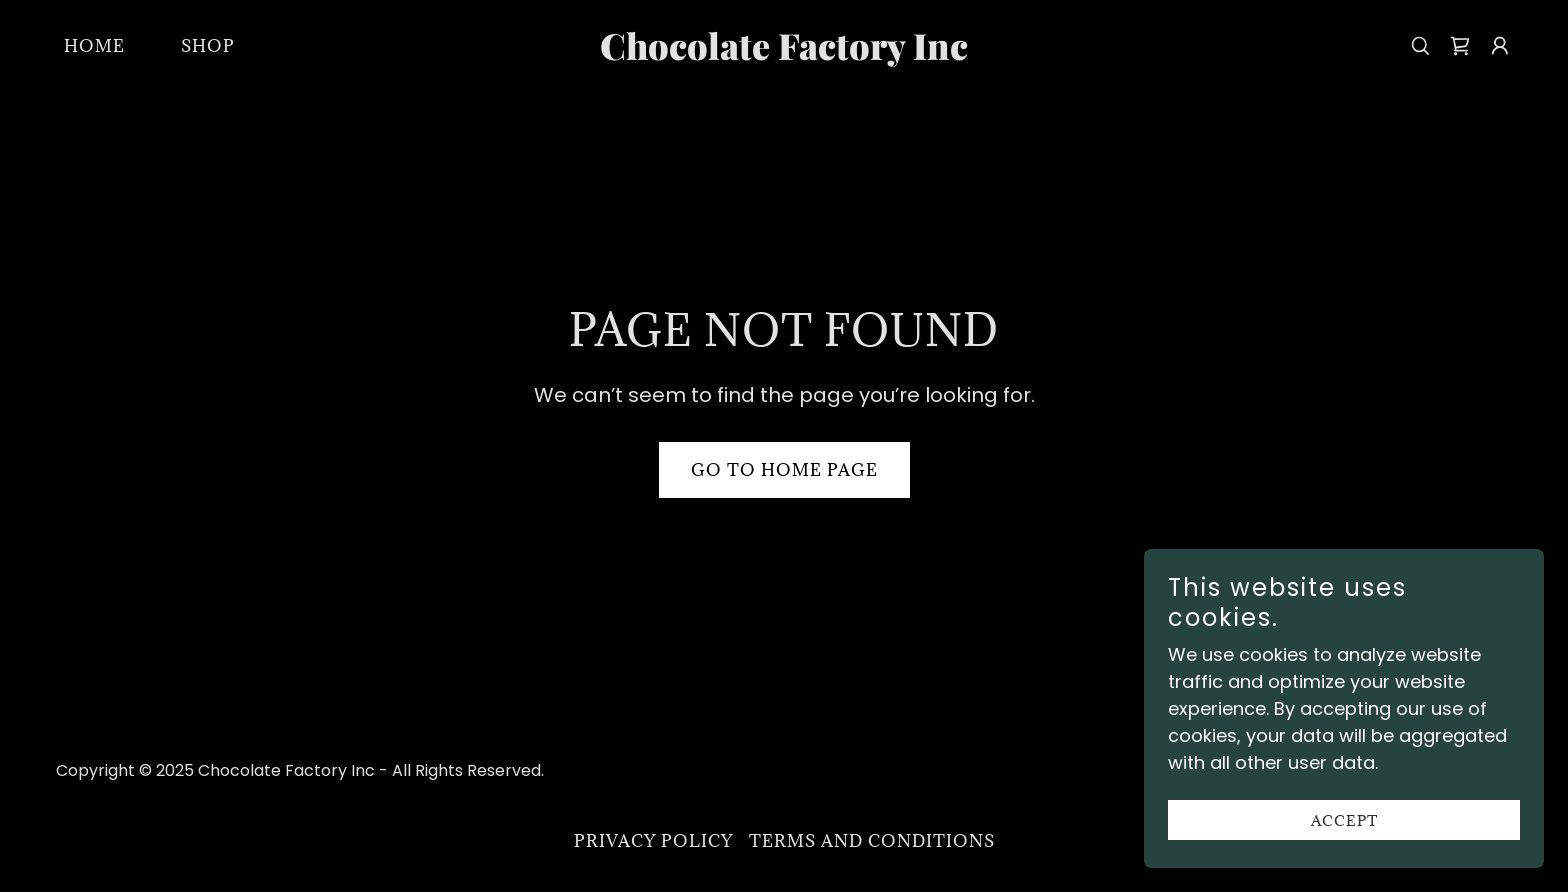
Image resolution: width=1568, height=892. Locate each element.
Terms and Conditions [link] (872, 841)
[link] (784, 53)
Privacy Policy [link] (653, 841)
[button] (1500, 46)
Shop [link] (208, 46)
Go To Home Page (784, 470)
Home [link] (94, 46)
